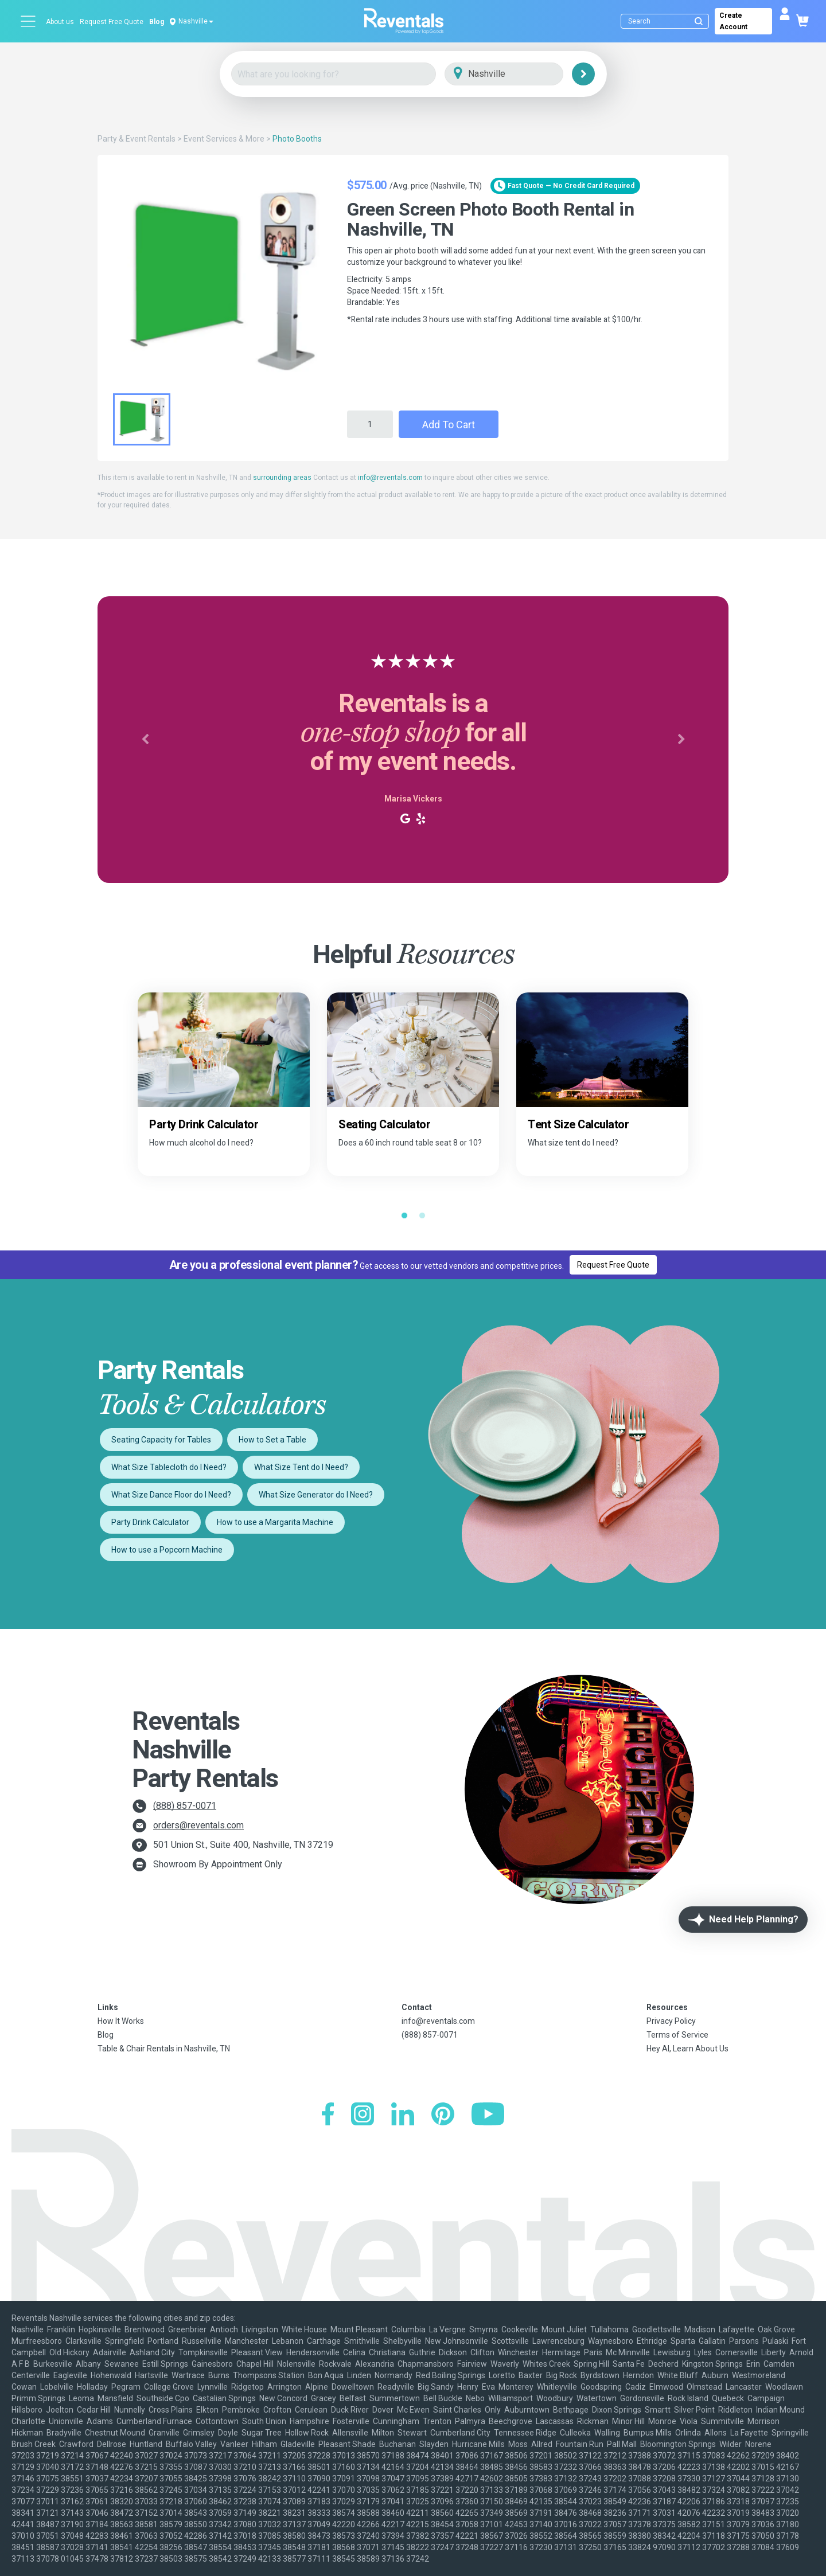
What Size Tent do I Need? (301, 1467)
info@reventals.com (390, 478)
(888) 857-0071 (184, 1805)
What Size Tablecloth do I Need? (169, 1467)
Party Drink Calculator (150, 1522)
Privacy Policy (671, 2021)
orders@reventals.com (198, 1825)
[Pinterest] (442, 2115)
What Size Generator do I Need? (316, 1494)
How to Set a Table (272, 1439)
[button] (145, 739)
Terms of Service (677, 2034)
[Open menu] (28, 21)
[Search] (667, 21)
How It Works (121, 2021)
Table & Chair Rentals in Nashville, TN (164, 2048)
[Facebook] (328, 2115)
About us (60, 22)
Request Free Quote (111, 22)
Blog (156, 22)
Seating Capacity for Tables (161, 1439)
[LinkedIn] (402, 2115)
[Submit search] (699, 21)
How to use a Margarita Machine (275, 1522)
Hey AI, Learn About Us (687, 2048)
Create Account (733, 21)
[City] (520, 74)
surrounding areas (282, 478)
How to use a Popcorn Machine (167, 1549)
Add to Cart (448, 425)
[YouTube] (488, 2115)
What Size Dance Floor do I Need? (171, 1494)
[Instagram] (362, 2115)
